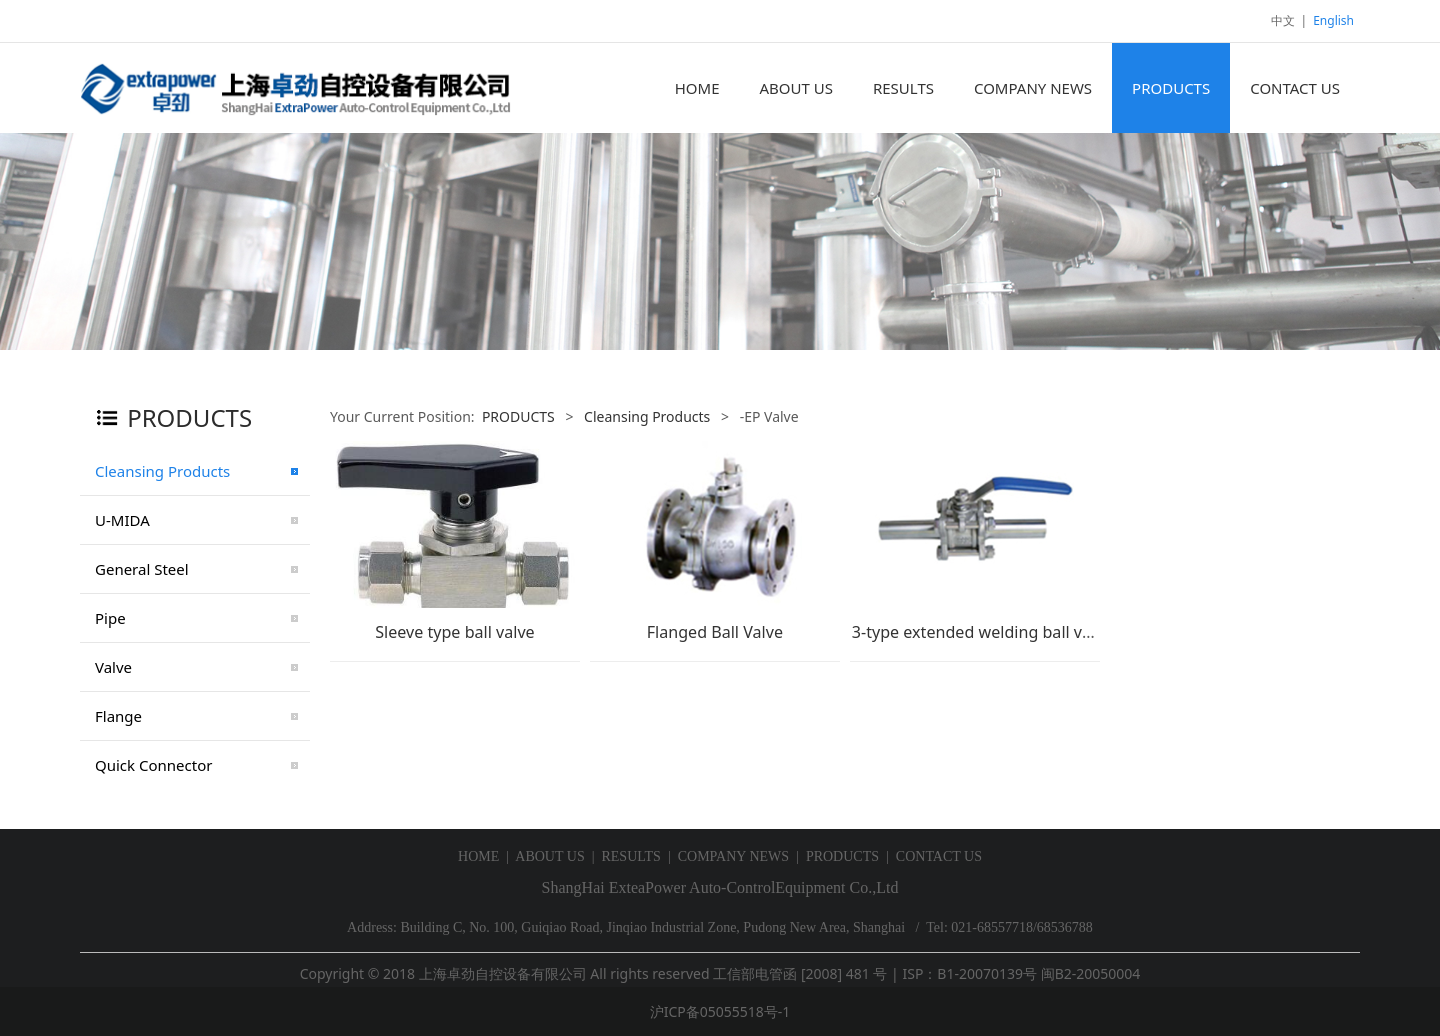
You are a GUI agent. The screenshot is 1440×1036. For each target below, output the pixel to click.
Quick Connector (153, 765)
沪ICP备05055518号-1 (720, 1011)
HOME (697, 88)
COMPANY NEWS (1033, 88)
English (1333, 20)
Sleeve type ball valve (454, 632)
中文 (1283, 20)
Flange (118, 716)
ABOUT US (795, 88)
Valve (113, 667)
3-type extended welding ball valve (982, 632)
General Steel (142, 569)
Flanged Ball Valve (715, 632)
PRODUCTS (1171, 88)
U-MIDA (122, 520)
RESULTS (903, 88)
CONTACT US (1295, 88)
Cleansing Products (162, 471)
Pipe (110, 618)
